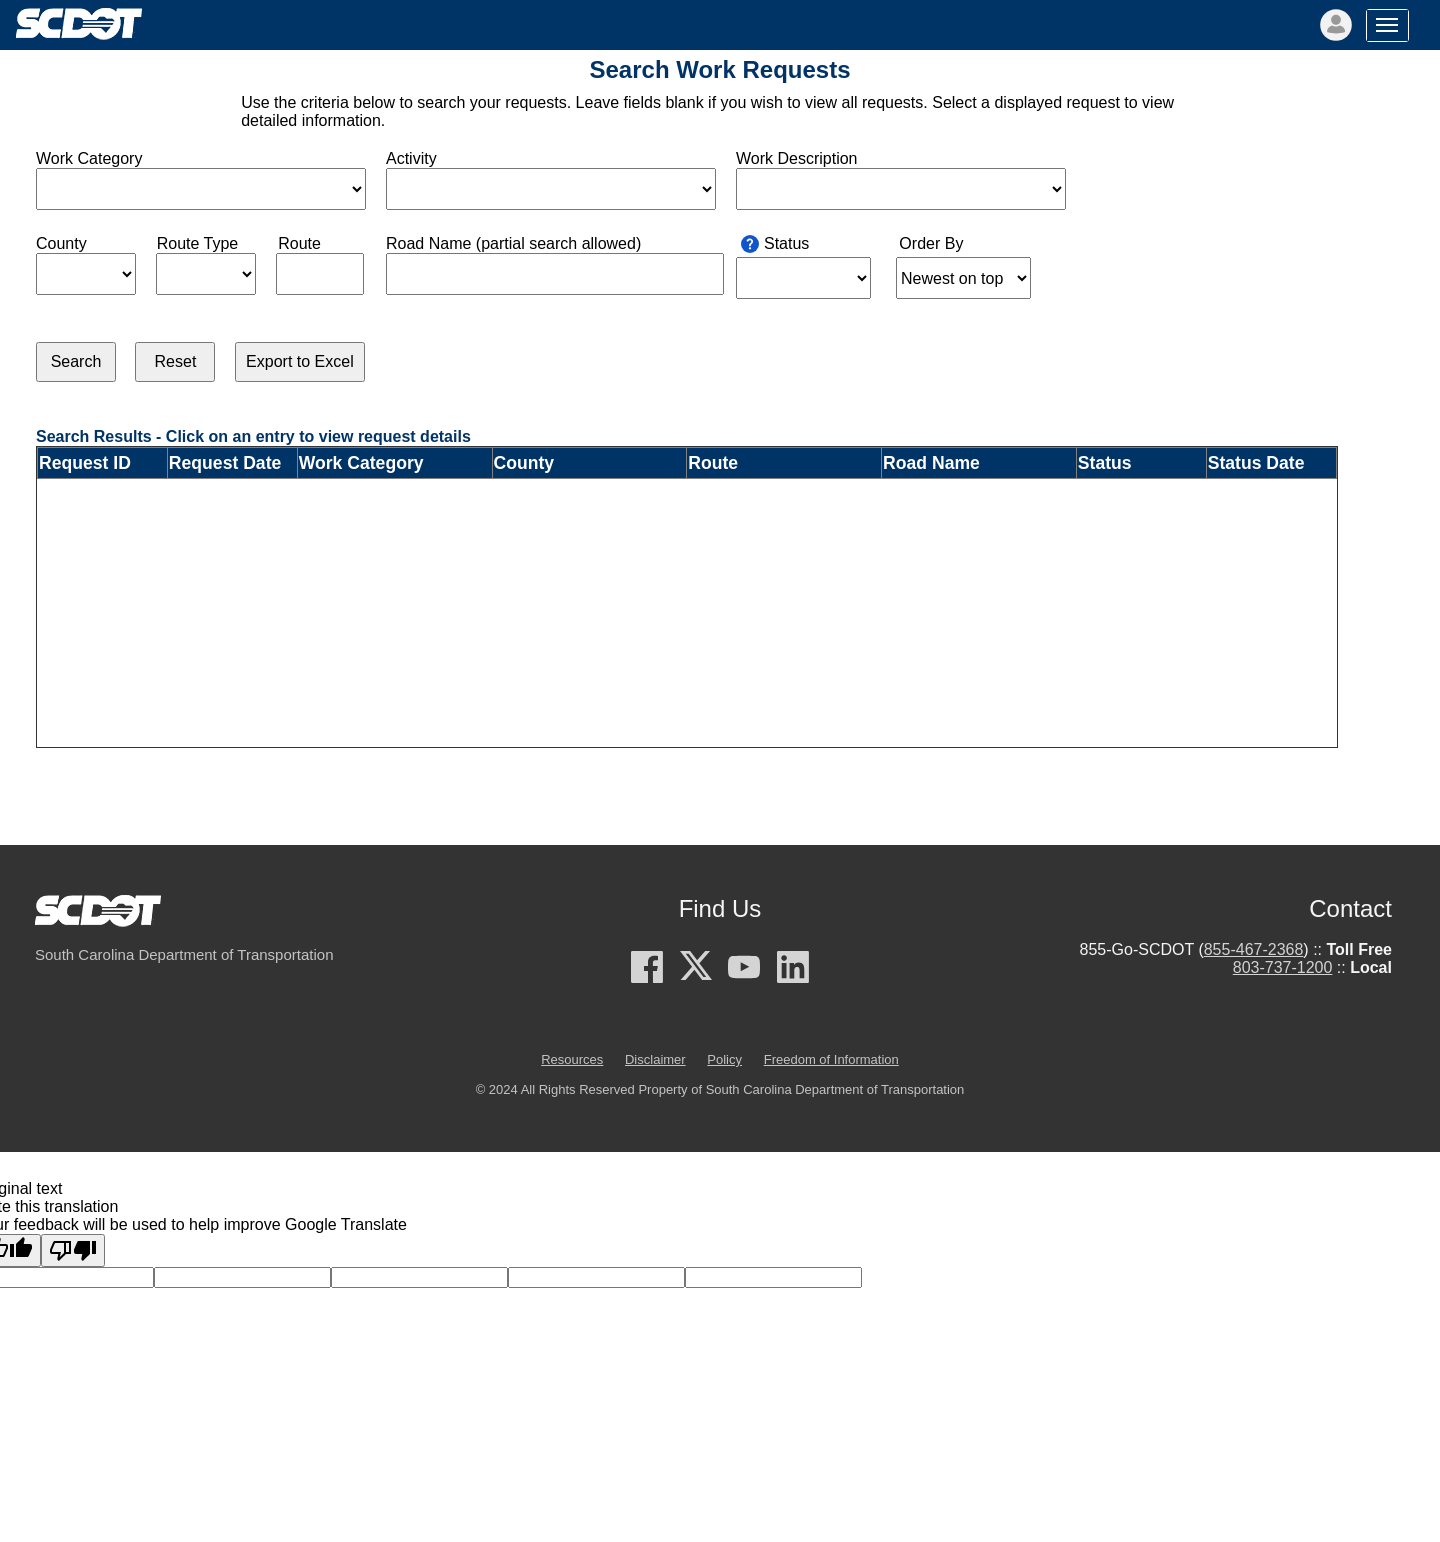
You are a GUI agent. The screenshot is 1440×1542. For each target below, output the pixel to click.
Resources (572, 1059)
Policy (724, 1059)
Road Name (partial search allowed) (513, 243)
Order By (931, 243)
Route (299, 243)
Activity (411, 158)
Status (786, 243)
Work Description (797, 158)
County (61, 243)
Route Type (198, 243)
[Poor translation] (73, 1250)
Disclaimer (655, 1059)
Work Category (89, 158)
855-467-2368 (1254, 949)
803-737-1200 (1283, 967)
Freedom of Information (831, 1059)
